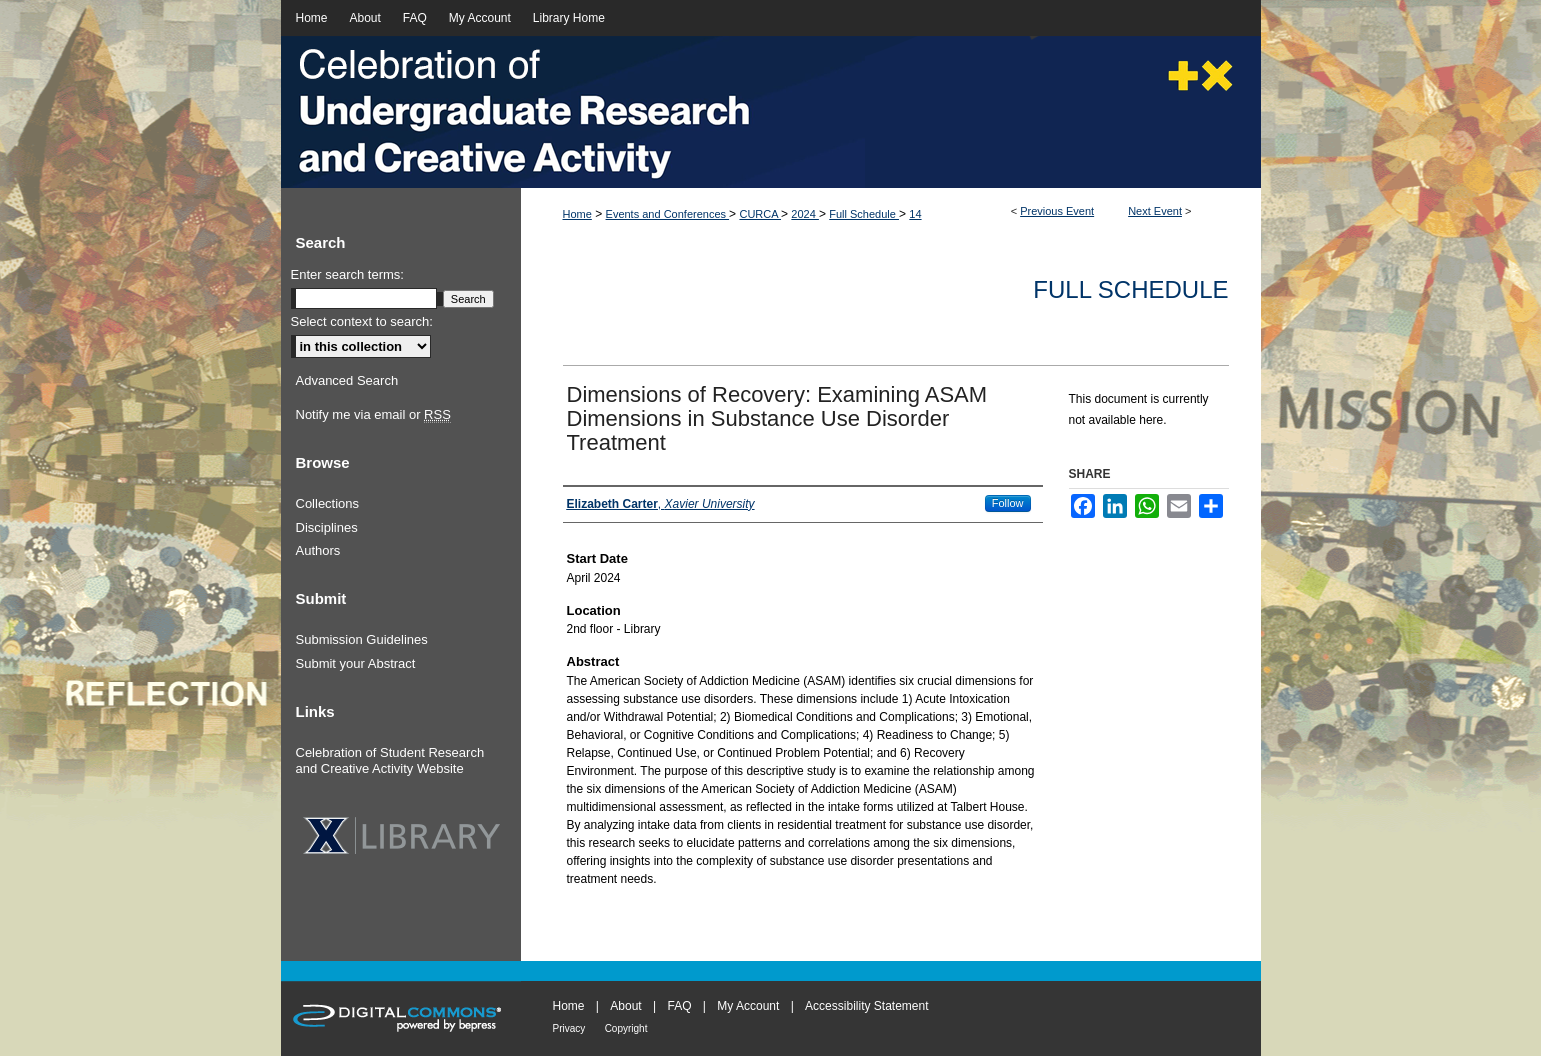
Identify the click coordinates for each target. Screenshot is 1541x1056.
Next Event (1155, 211)
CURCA (760, 214)
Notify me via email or (373, 415)
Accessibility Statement (866, 1006)
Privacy (569, 1028)
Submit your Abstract (356, 663)
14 (915, 214)
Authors (318, 550)
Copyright (626, 1028)
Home (577, 214)
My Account (748, 1006)
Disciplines (327, 527)
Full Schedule (864, 214)
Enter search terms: (347, 274)
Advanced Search (347, 380)
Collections (328, 503)
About (625, 1006)
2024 (805, 214)
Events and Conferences (668, 214)
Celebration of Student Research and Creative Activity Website (390, 760)
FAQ (679, 1006)
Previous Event (1057, 211)
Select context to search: (362, 321)
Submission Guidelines (362, 639)
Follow (1008, 503)
